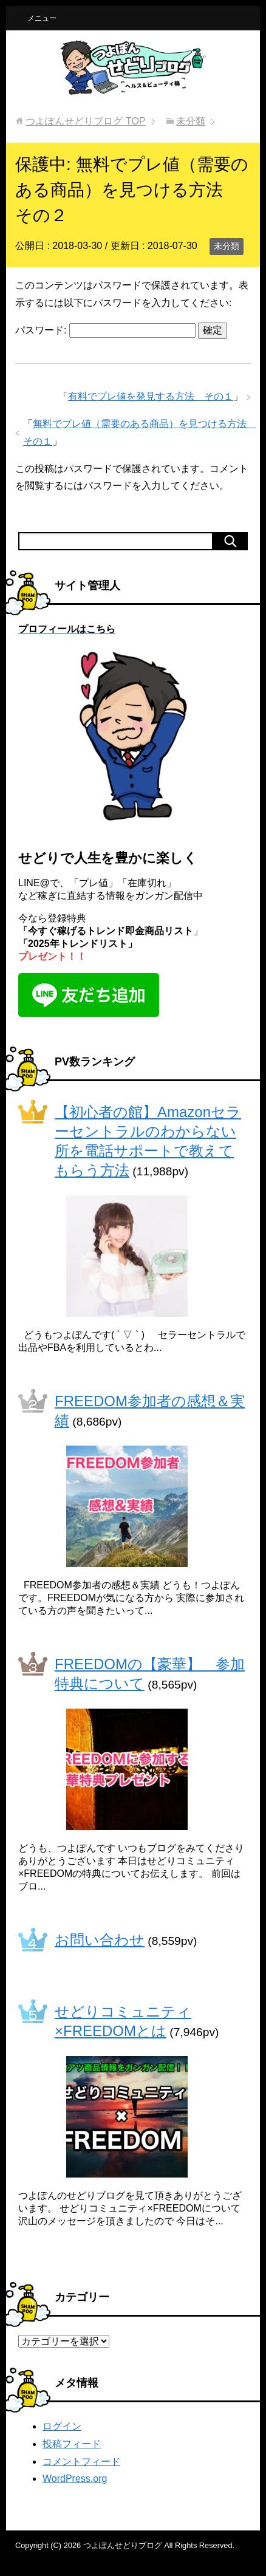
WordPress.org (75, 2478)
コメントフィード (81, 2461)
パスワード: (105, 330)
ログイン (62, 2426)
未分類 (226, 246)
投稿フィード (72, 2444)
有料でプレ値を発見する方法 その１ (150, 396)
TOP (85, 121)
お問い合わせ (100, 1940)
